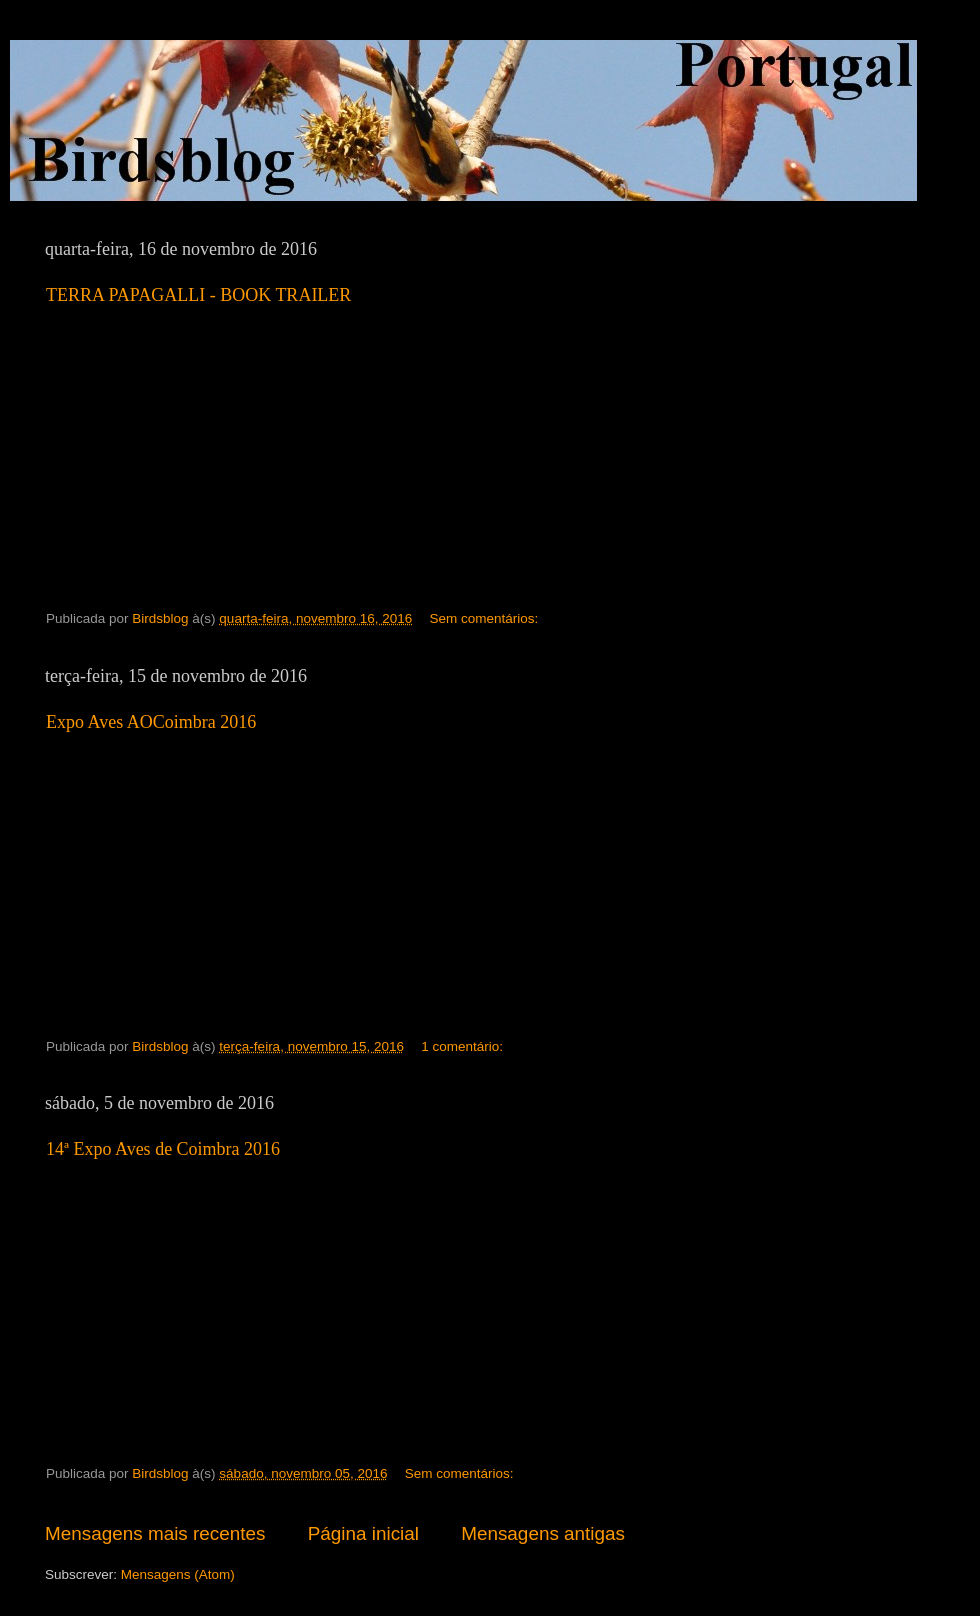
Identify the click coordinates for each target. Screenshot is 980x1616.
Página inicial (363, 1533)
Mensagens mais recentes (155, 1533)
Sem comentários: (486, 618)
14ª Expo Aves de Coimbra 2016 (163, 1149)
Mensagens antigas (543, 1533)
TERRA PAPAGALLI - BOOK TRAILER (198, 295)
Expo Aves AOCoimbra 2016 (151, 722)
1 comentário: (464, 1046)
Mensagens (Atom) (178, 1574)
